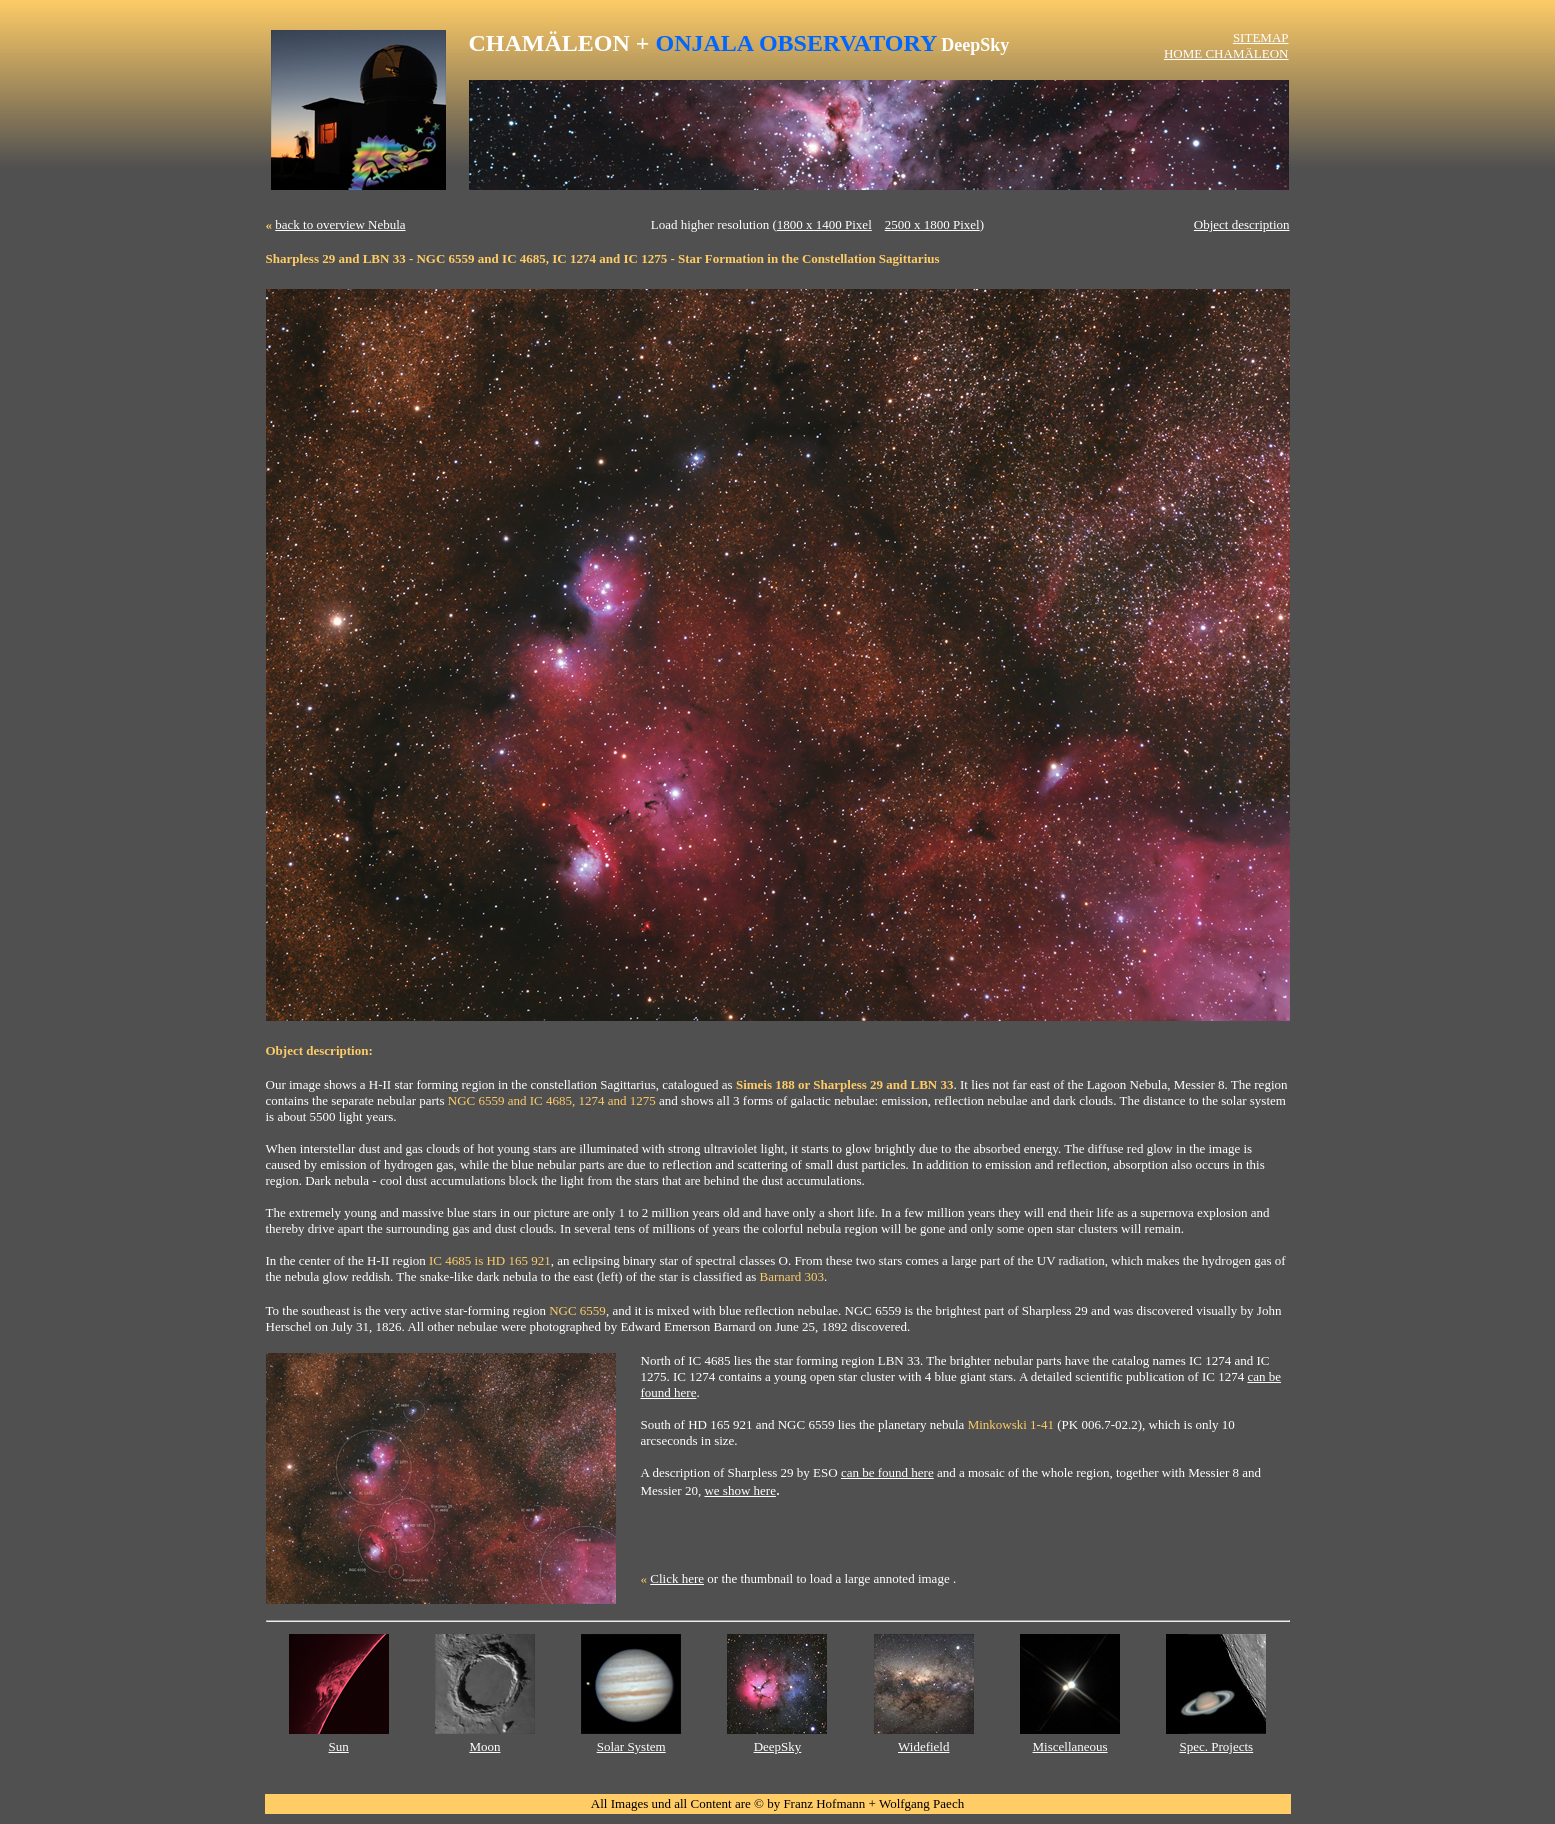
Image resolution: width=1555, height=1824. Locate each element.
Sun (339, 1746)
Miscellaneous (1070, 1746)
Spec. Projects (1217, 1746)
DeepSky (778, 1746)
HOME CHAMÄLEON (1226, 53)
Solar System (631, 1746)
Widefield (923, 1746)
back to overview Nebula (340, 224)
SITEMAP (1261, 37)
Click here (677, 1578)
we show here (739, 1490)
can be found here (887, 1472)
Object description (1242, 224)
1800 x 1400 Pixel (824, 224)
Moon (484, 1746)
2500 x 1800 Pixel (932, 224)
